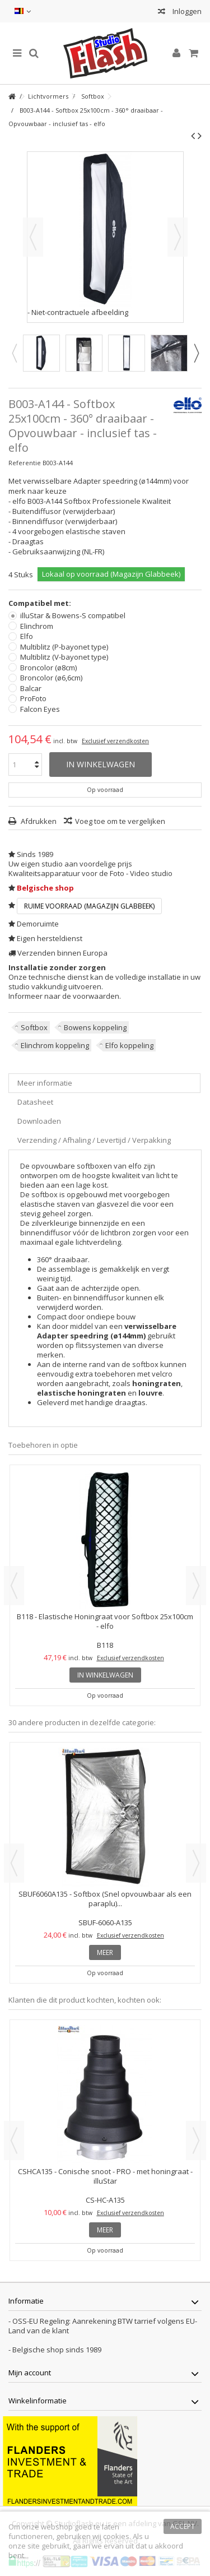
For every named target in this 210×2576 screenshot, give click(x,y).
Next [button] (196, 353)
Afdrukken (38, 821)
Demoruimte (38, 924)
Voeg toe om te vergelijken (120, 821)
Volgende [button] (177, 237)
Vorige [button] (33, 237)
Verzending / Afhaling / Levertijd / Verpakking (94, 1140)
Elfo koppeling (129, 1045)
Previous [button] (14, 353)
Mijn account (29, 2372)
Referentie (24, 462)
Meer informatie (44, 1083)
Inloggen (186, 11)
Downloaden (39, 1121)
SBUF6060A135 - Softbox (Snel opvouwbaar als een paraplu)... (105, 1898)
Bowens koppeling (95, 1027)
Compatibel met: (40, 603)
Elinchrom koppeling (55, 1045)
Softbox (34, 1027)
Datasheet (35, 1102)
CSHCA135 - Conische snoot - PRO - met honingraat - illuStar (105, 2176)
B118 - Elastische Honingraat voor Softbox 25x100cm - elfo (105, 1621)
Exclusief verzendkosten (115, 741)
